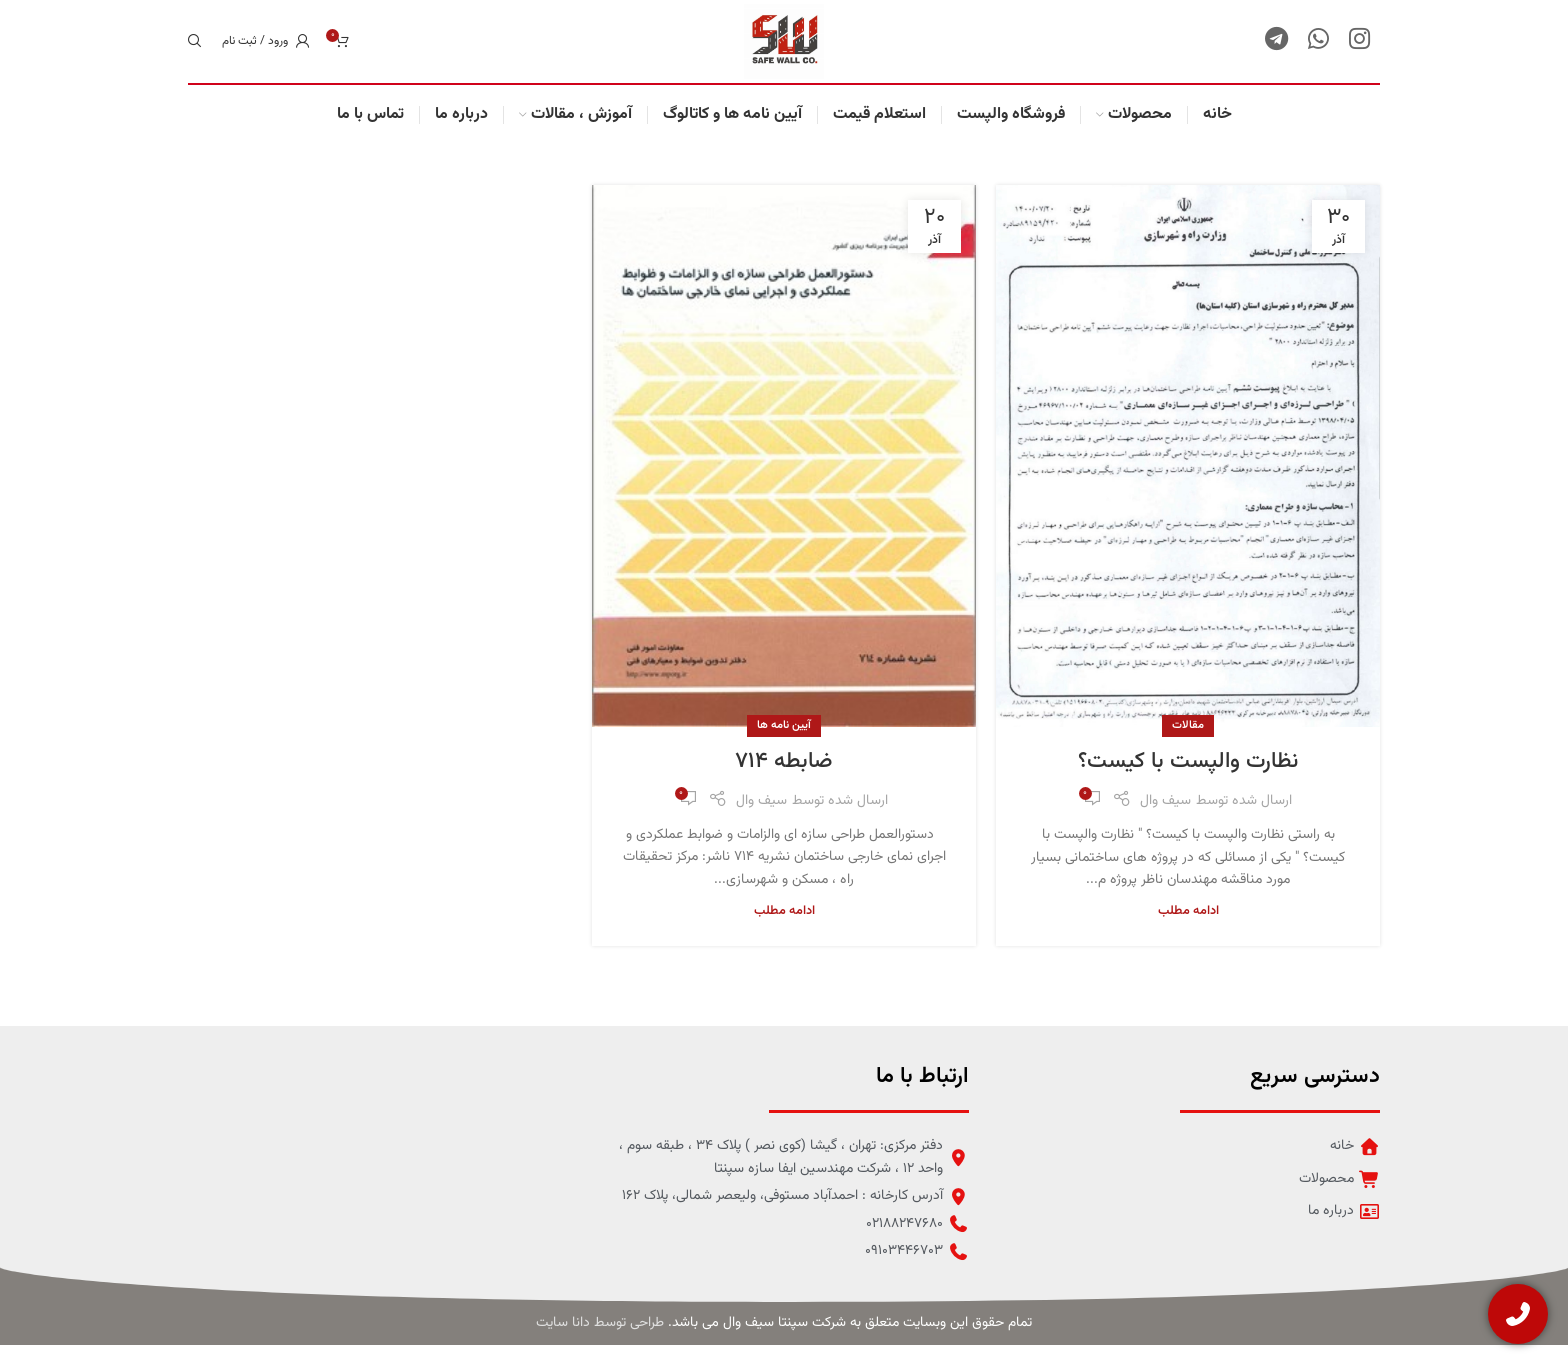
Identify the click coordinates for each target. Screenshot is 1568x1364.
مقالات (1188, 744)
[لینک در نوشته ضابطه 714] (784, 475)
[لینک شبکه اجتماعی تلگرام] (1276, 51)
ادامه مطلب (1188, 930)
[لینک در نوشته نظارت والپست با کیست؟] (1188, 475)
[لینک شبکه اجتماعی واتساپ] (1318, 51)
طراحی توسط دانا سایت (600, 1343)
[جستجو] (195, 51)
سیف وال (1165, 820)
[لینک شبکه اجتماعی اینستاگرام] (1359, 51)
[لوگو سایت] (784, 52)
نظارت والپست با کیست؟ (1188, 781)
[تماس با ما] (1518, 1314)
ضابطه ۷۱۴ (784, 780)
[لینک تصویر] (263, 1161)
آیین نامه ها (784, 744)
